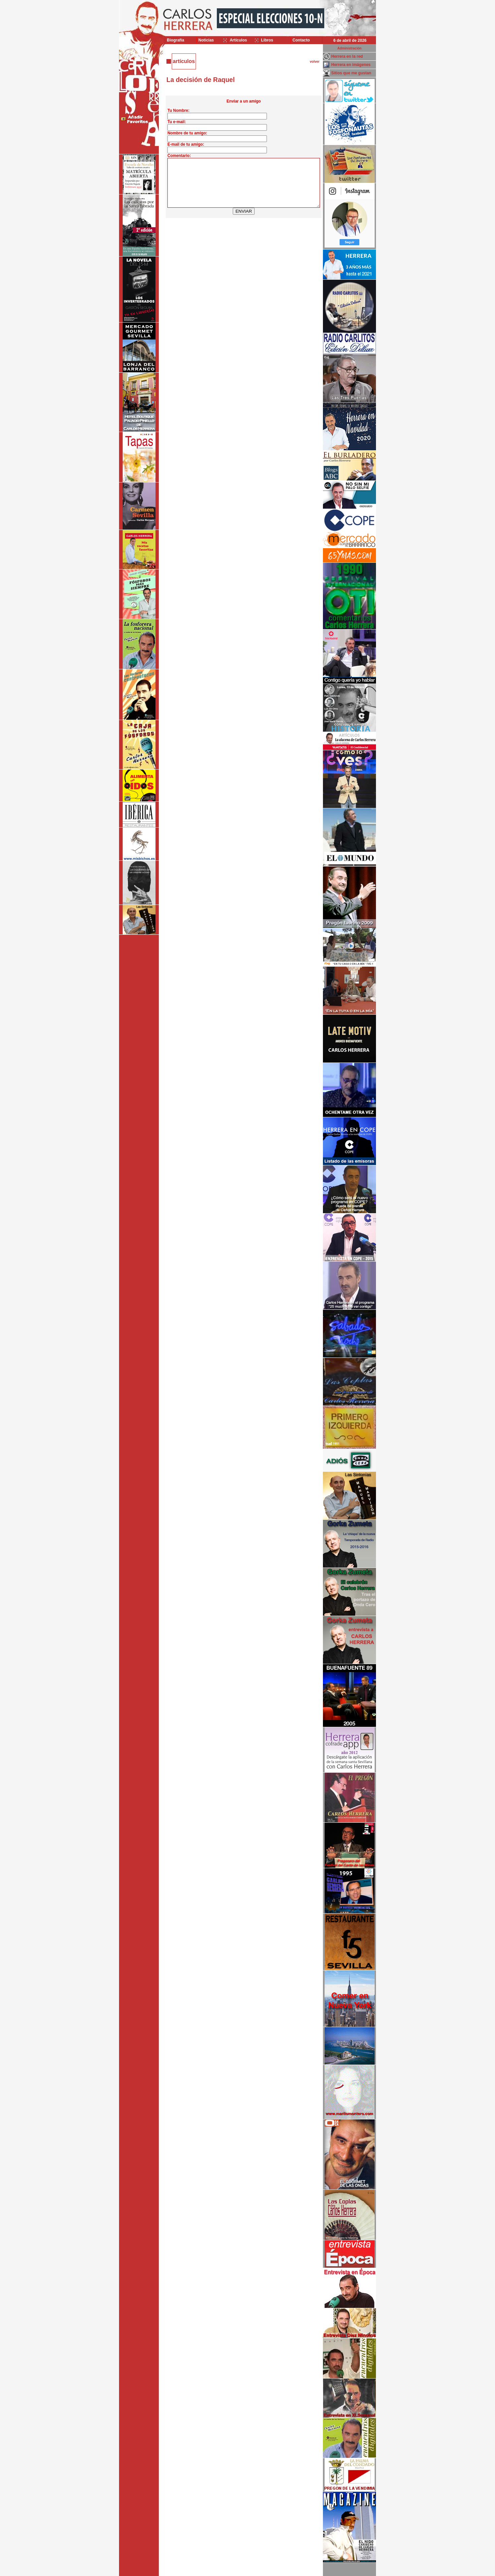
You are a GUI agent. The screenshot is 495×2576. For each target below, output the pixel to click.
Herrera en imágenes (351, 64)
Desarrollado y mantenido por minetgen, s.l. (244, 2571)
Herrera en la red (347, 56)
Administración (350, 48)
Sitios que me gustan (351, 73)
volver (314, 61)
